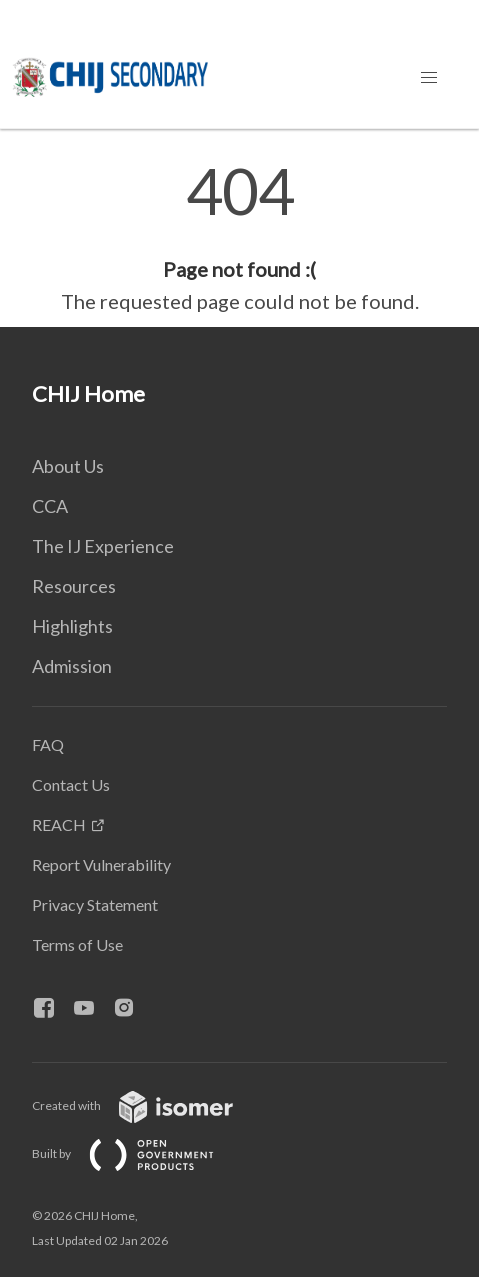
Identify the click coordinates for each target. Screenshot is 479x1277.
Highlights (72, 626)
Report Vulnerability (101, 864)
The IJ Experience (103, 546)
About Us (68, 466)
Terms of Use (77, 944)
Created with (148, 1105)
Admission (72, 666)
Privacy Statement (95, 904)
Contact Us (71, 784)
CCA (50, 506)
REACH (59, 824)
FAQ (48, 744)
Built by (139, 1153)
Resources (74, 586)
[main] (239, 238)
